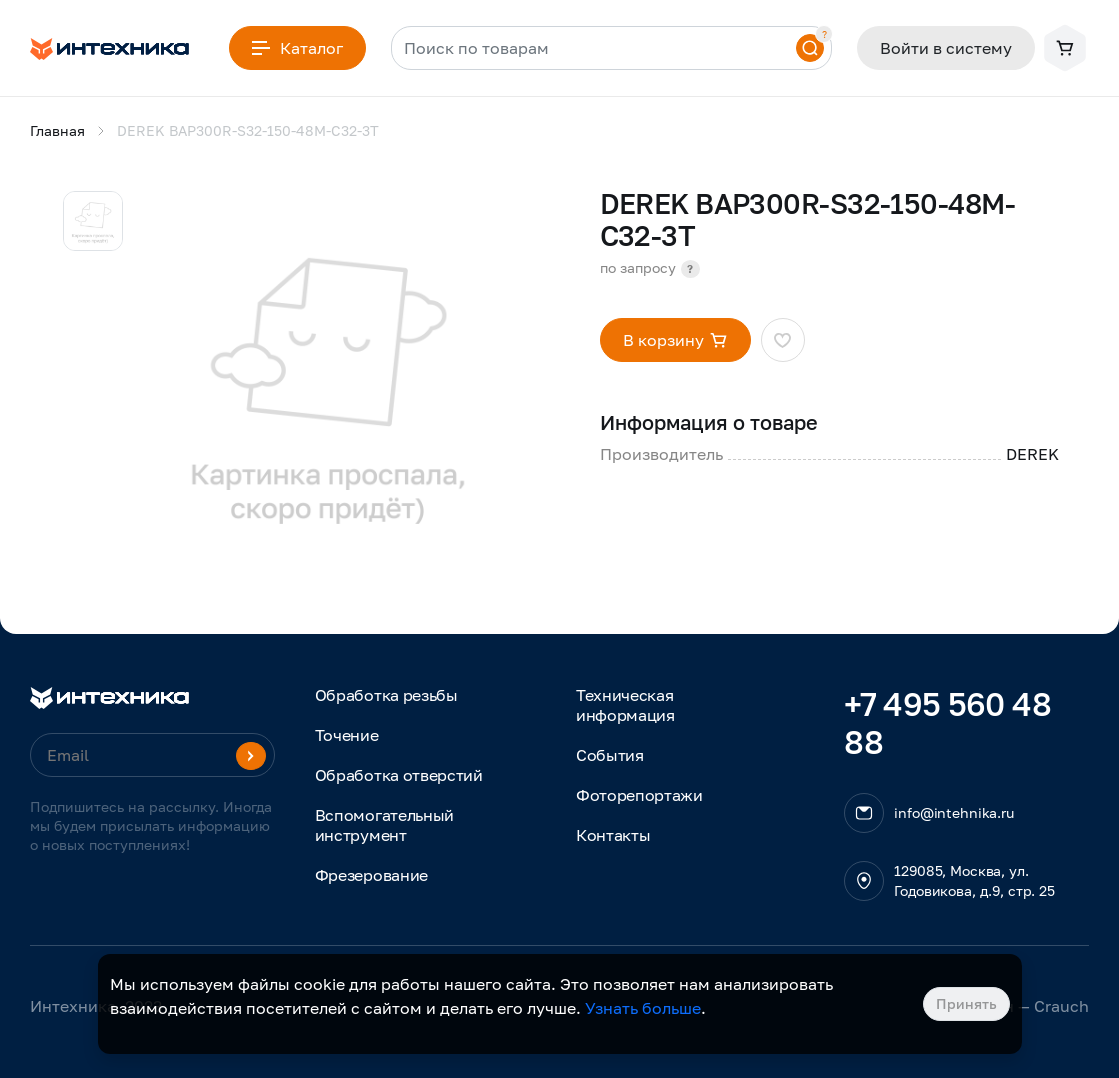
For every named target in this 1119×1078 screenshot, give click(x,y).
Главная (57, 130)
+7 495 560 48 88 (947, 723)
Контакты (613, 835)
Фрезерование (371, 875)
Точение (347, 735)
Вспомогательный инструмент (384, 825)
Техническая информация (625, 705)
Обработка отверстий (399, 775)
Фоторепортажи (639, 795)
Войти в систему (946, 48)
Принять (966, 1003)
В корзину (675, 340)
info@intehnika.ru (954, 812)
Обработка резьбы (386, 695)
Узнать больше (643, 1008)
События (610, 755)
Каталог (297, 48)
